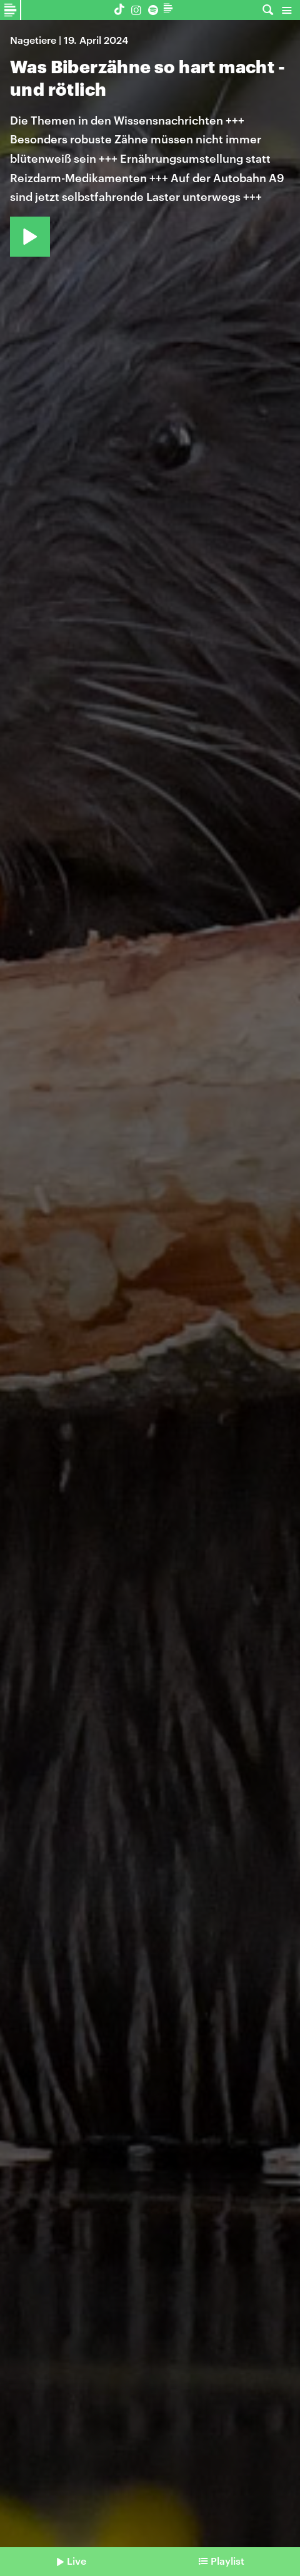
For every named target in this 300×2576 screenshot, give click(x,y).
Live (76, 2561)
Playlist (227, 2561)
